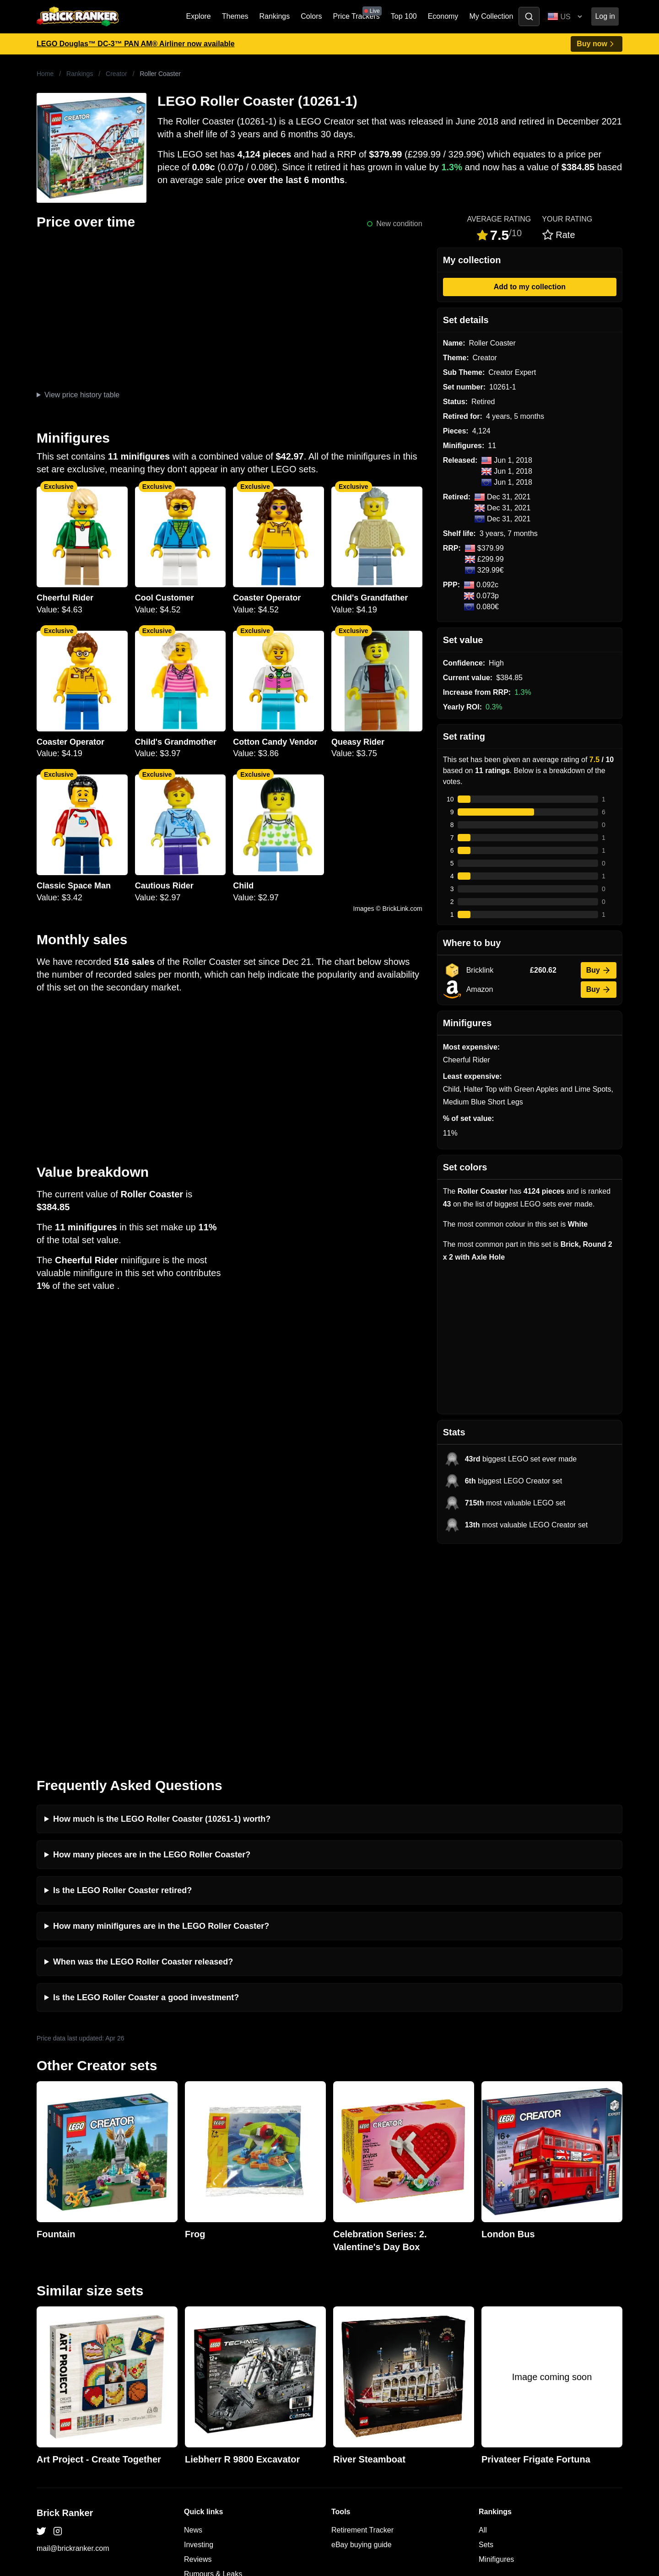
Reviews (197, 2350)
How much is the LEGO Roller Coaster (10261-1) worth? (161, 1609)
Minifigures (496, 2350)
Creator (116, 73)
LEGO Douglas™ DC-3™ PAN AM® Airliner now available (136, 44)
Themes (235, 16)
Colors (311, 16)
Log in (605, 16)
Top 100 (404, 16)
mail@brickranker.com (73, 2339)
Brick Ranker (65, 2303)
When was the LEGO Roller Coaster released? (143, 1752)
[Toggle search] (529, 16)
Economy (443, 16)
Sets (486, 2335)
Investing (198, 2335)
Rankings (274, 16)
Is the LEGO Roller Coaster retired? (122, 1680)
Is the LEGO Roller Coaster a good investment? (146, 1787)
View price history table (81, 395)
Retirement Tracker (362, 2320)
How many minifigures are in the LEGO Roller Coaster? (161, 1716)
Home (45, 73)
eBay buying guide (361, 2335)
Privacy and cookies (216, 2393)
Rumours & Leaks (213, 2364)
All (483, 2320)
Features (198, 2379)
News (193, 2320)
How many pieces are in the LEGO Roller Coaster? (151, 1645)
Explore (198, 16)
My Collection (491, 16)
